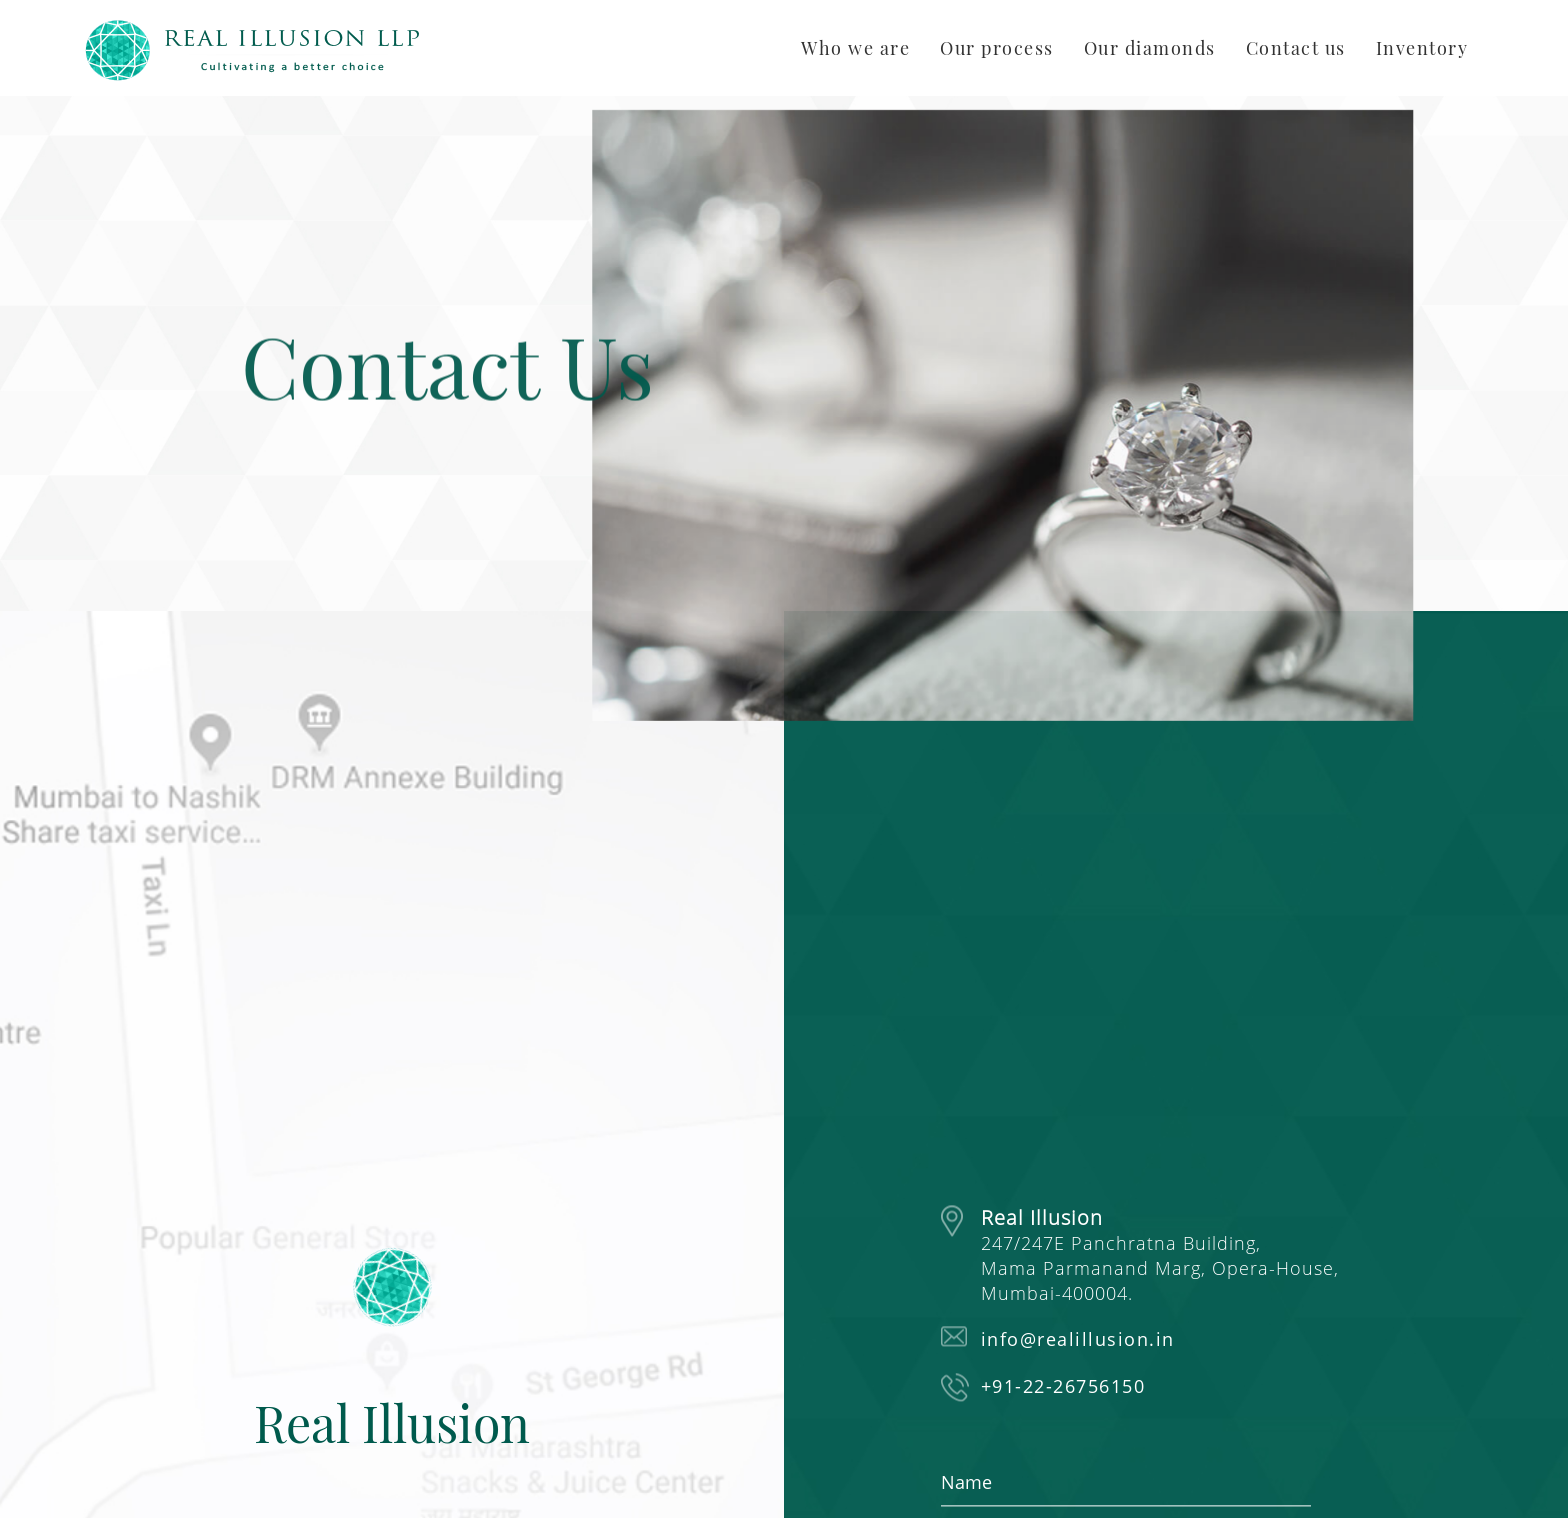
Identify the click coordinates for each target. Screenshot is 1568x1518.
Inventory (1422, 48)
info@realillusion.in (1078, 1340)
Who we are (855, 48)
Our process (997, 48)
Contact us (1296, 48)
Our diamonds (1150, 48)
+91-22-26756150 (1063, 1387)
